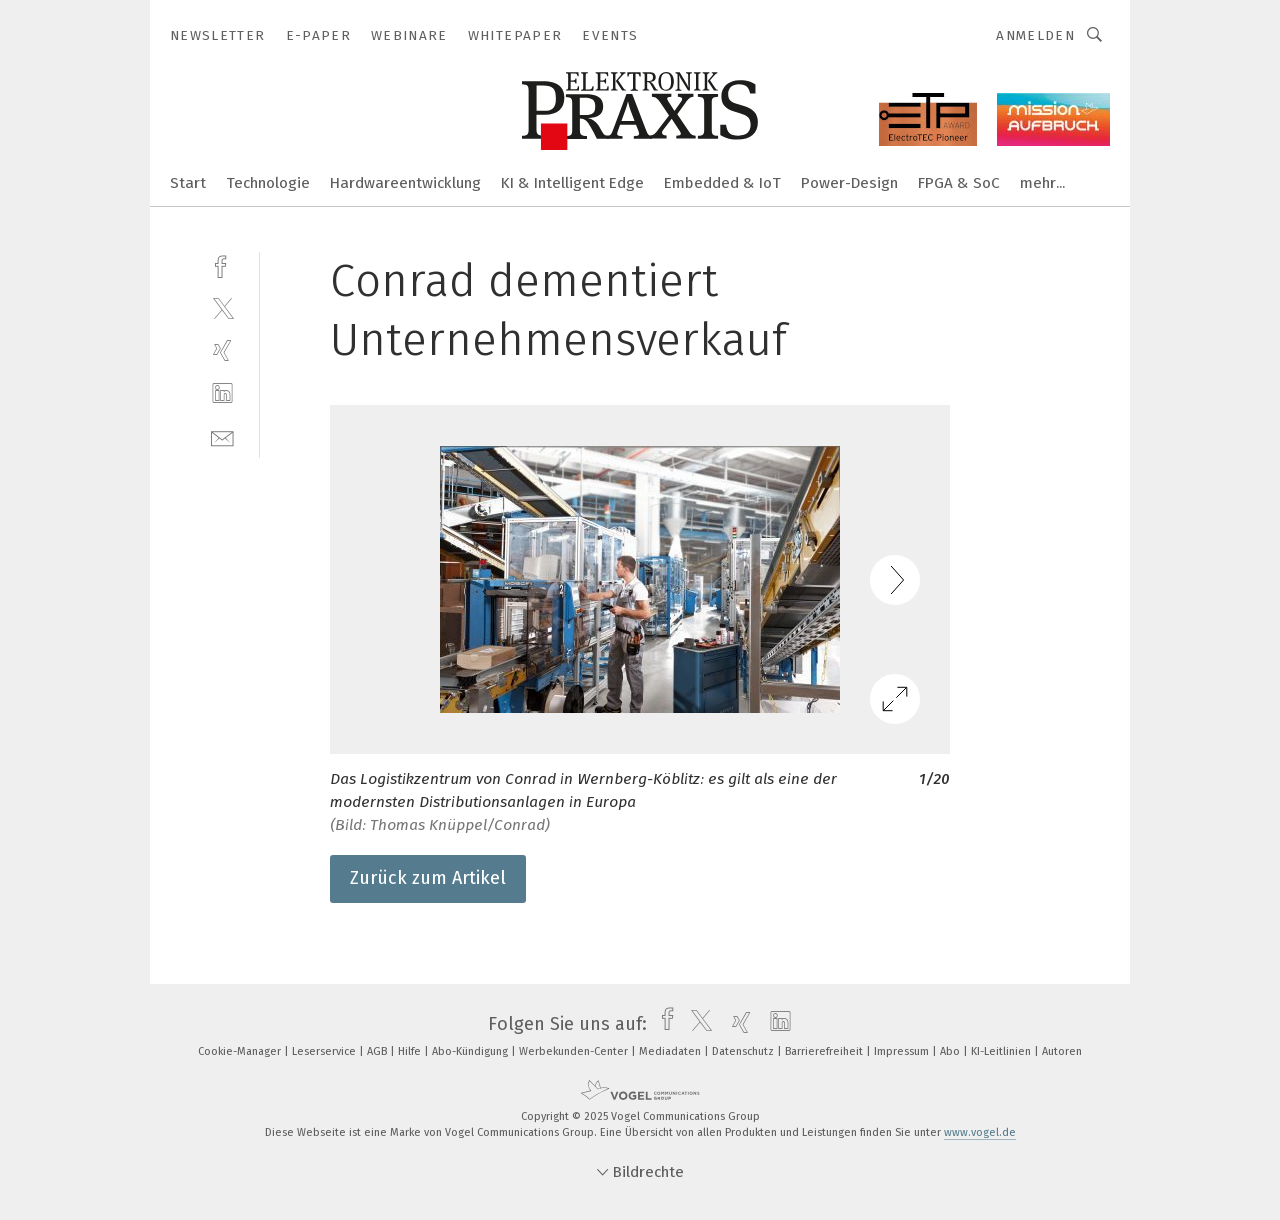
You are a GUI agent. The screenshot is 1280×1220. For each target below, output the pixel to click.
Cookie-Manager (241, 1051)
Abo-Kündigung (471, 1051)
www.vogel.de (980, 1132)
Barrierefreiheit (825, 1051)
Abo (951, 1051)
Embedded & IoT (722, 183)
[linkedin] (222, 393)
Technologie (268, 183)
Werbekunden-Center (575, 1051)
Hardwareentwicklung (405, 183)
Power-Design (849, 183)
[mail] (222, 436)
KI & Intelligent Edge (572, 183)
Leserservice (325, 1051)
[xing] (222, 350)
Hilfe (411, 1051)
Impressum (903, 1051)
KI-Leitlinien (1002, 1051)
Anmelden (1035, 35)
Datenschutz (744, 1051)
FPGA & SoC (959, 183)
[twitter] (222, 307)
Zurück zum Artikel (428, 878)
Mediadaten (671, 1051)
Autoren (1062, 1051)
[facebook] (222, 264)
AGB (378, 1051)
